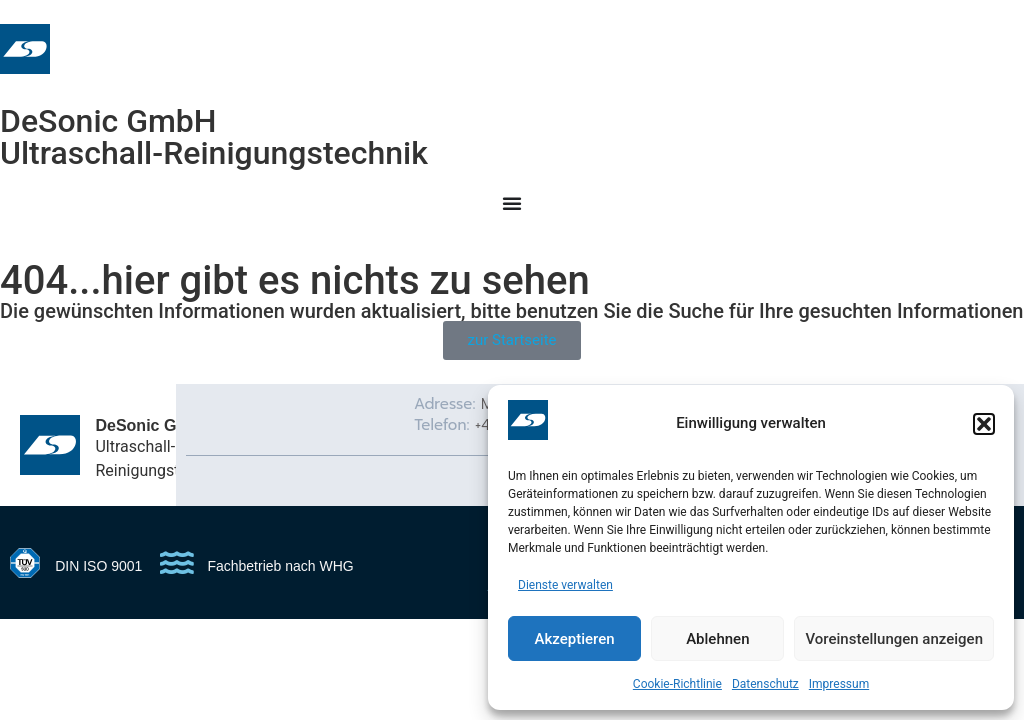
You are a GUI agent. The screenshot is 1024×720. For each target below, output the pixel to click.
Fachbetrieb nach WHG (280, 566)
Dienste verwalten (565, 585)
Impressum (839, 684)
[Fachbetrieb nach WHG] (177, 563)
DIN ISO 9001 (98, 566)
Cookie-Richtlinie (677, 684)
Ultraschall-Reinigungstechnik (214, 153)
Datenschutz (765, 684)
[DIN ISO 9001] (25, 563)
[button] (984, 424)
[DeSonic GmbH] (50, 445)
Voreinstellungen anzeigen (894, 639)
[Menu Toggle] (512, 203)
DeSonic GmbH (108, 121)
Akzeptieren (575, 639)
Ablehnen (717, 639)
